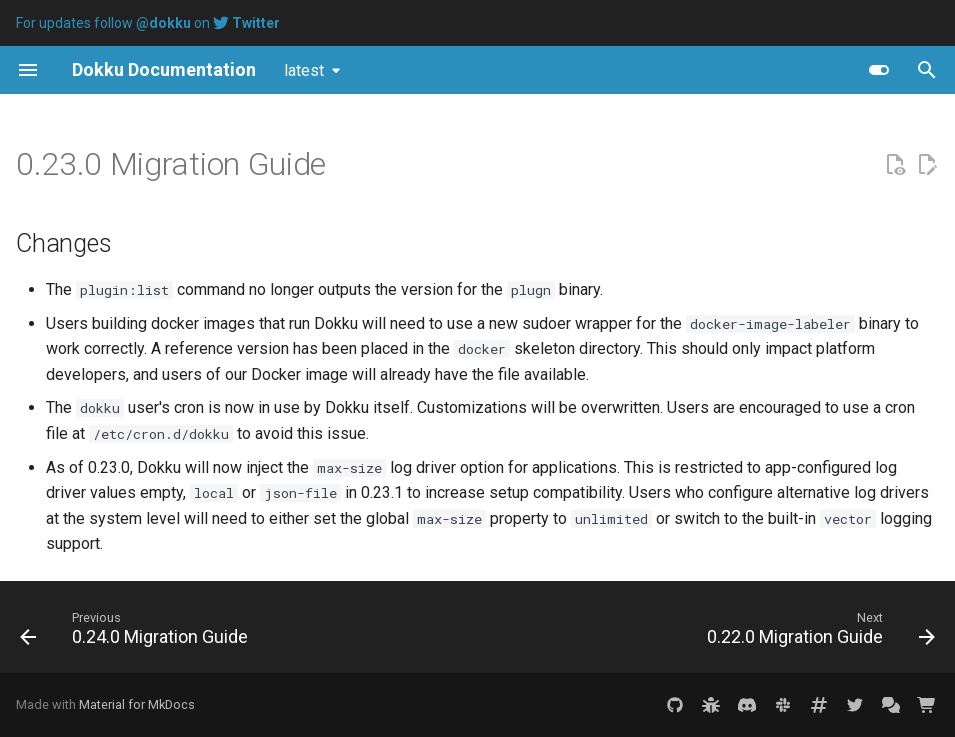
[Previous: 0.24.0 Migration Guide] (138, 633)
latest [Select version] (304, 70)
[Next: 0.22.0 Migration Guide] (817, 633)
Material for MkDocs (137, 704)
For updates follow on (148, 23)
